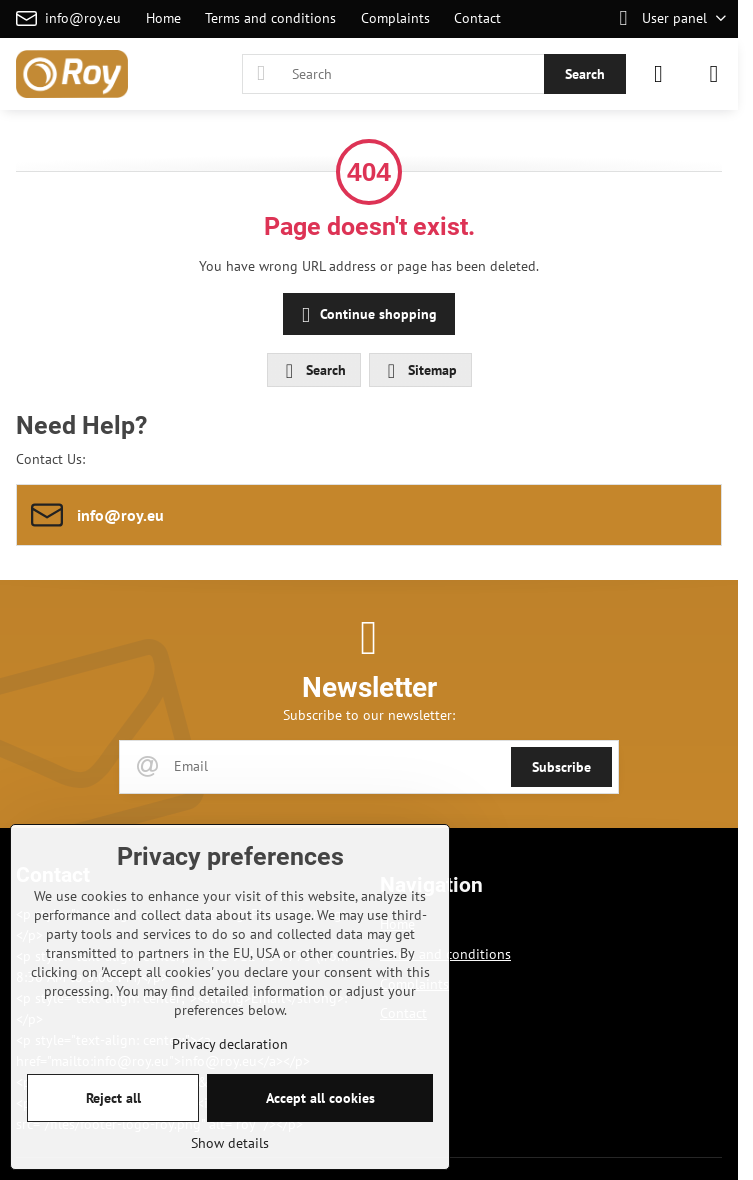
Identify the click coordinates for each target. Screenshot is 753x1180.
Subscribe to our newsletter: (369, 715)
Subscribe (561, 767)
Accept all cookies (320, 1098)
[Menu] (714, 74)
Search (585, 74)
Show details (230, 1143)
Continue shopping (366, 315)
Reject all (113, 1098)
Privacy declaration (230, 1044)
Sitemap (419, 371)
